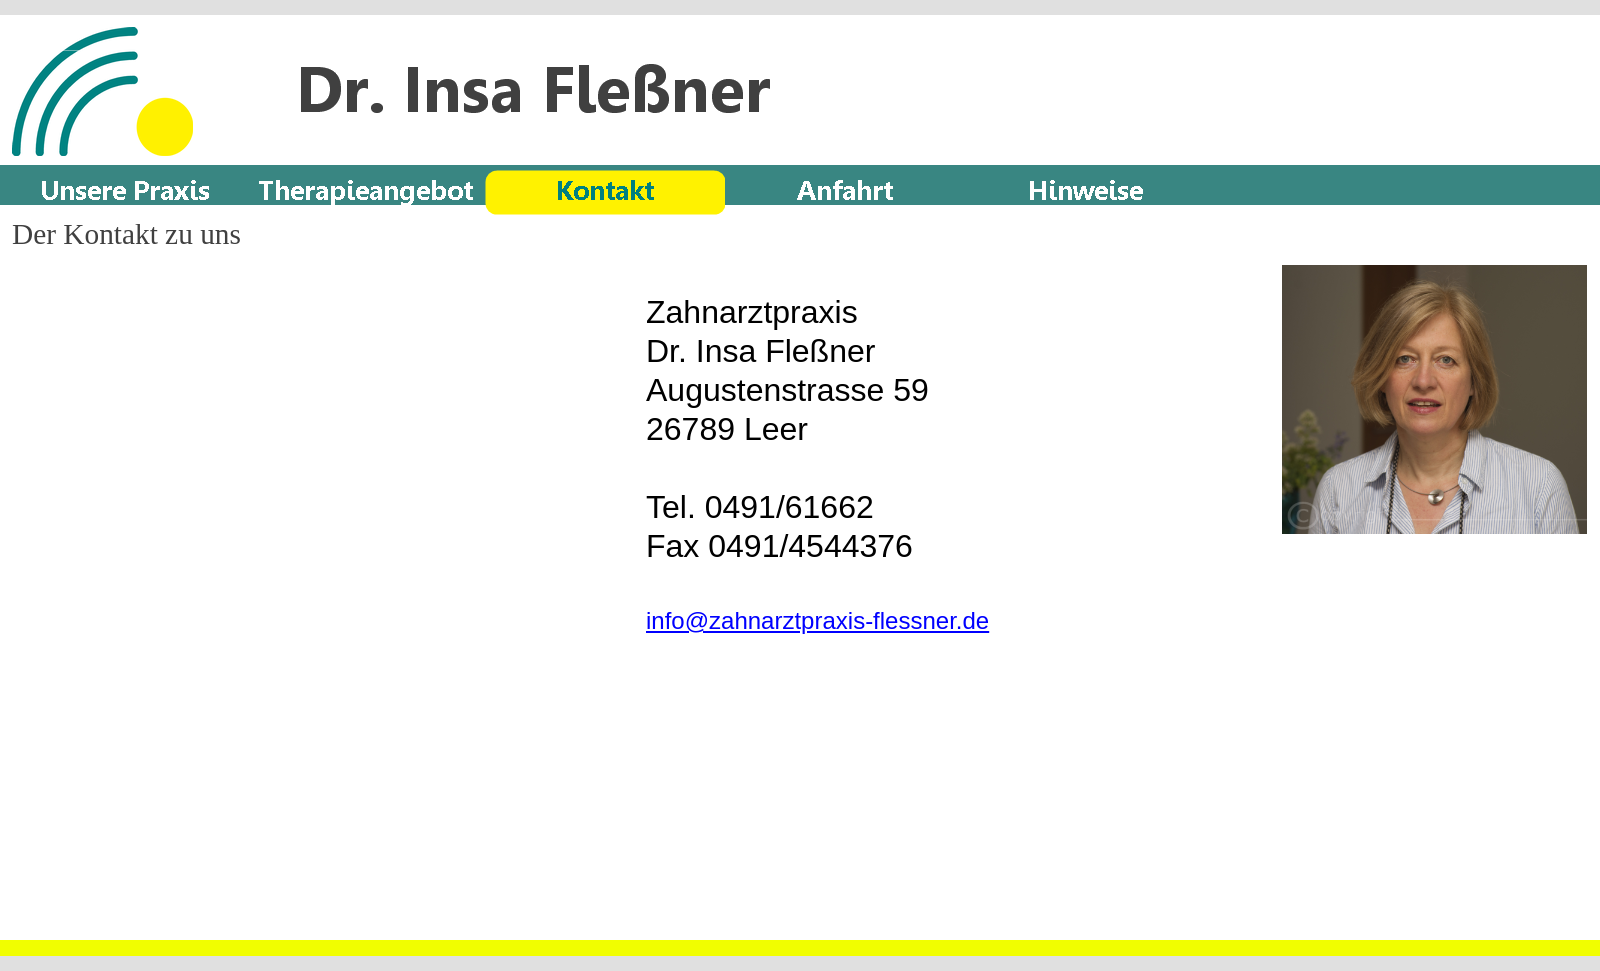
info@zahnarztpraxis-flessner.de (817, 620)
